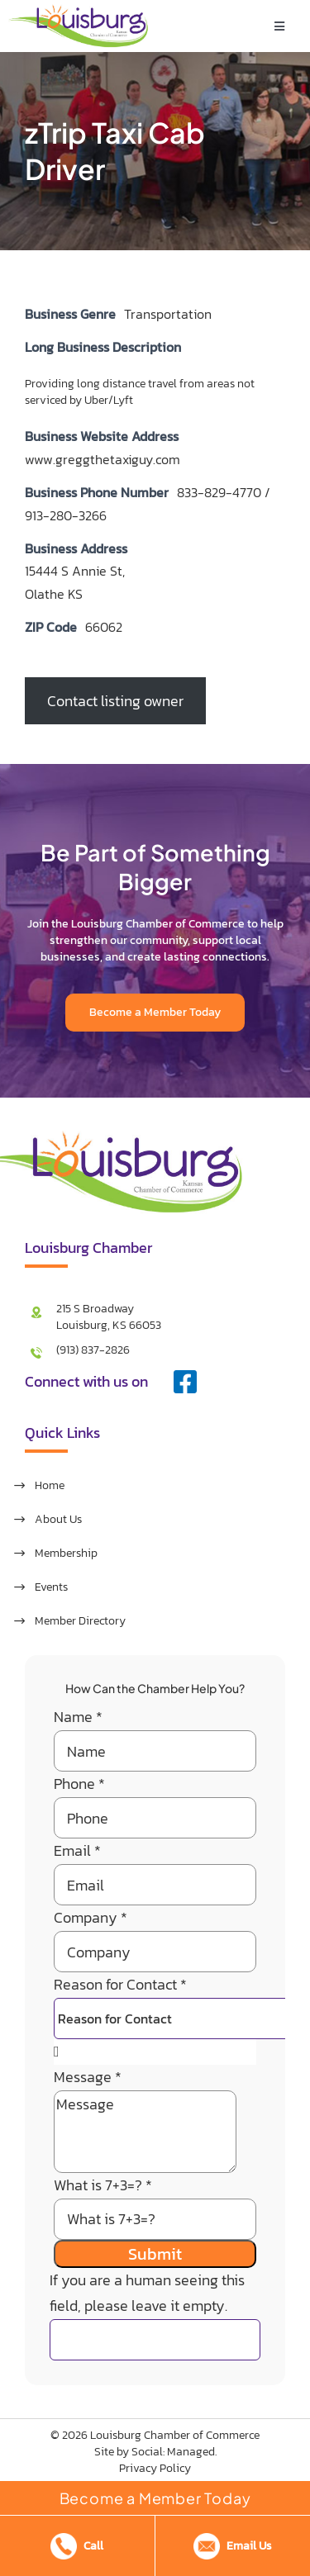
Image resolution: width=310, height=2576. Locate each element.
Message (88, 2077)
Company (90, 1917)
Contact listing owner (115, 701)
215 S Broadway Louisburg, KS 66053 (108, 1317)
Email (77, 1850)
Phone (79, 1783)
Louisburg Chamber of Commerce (175, 2435)
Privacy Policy (155, 2468)
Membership (66, 1553)
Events (51, 1587)
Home (49, 1485)
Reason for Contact (120, 1984)
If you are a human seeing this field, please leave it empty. (155, 2309)
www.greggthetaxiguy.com (102, 459)
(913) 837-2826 (93, 1350)
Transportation (168, 314)
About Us (58, 1519)
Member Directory (80, 1621)
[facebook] (185, 1382)
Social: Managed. (174, 2451)
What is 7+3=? (103, 2185)
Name (78, 1716)
